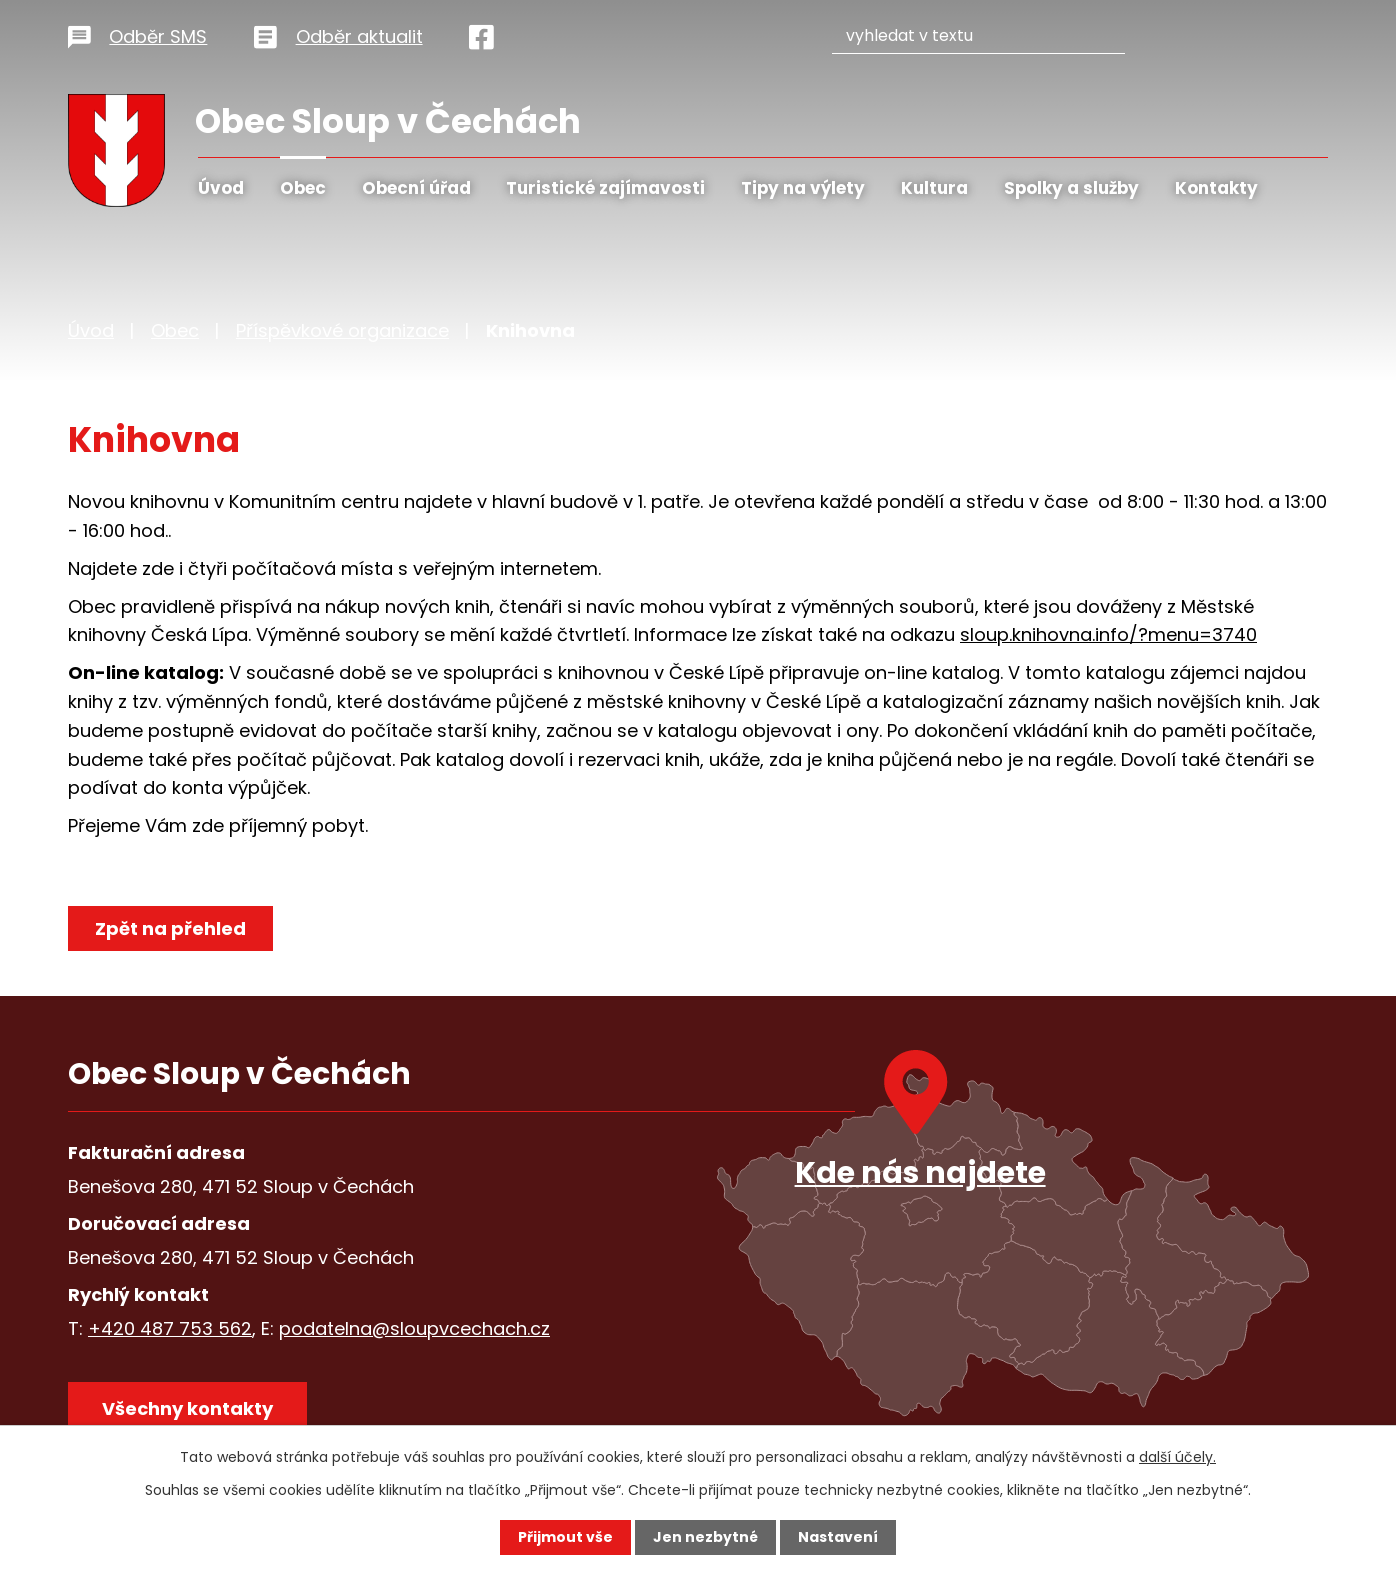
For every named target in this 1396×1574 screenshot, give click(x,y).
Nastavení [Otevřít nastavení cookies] (838, 1537)
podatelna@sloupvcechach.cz (414, 1328)
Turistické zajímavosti (605, 188)
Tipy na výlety (803, 188)
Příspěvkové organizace (342, 330)
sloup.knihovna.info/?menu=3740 (1108, 634)
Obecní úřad (416, 188)
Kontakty (1216, 188)
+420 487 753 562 (170, 1328)
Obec (303, 188)
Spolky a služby (1071, 188)
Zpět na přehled (170, 928)
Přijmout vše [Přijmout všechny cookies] (565, 1537)
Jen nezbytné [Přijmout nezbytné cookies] (705, 1537)
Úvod (221, 188)
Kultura (934, 188)
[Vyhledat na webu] (998, 33)
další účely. (1177, 1457)
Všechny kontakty (187, 1408)
